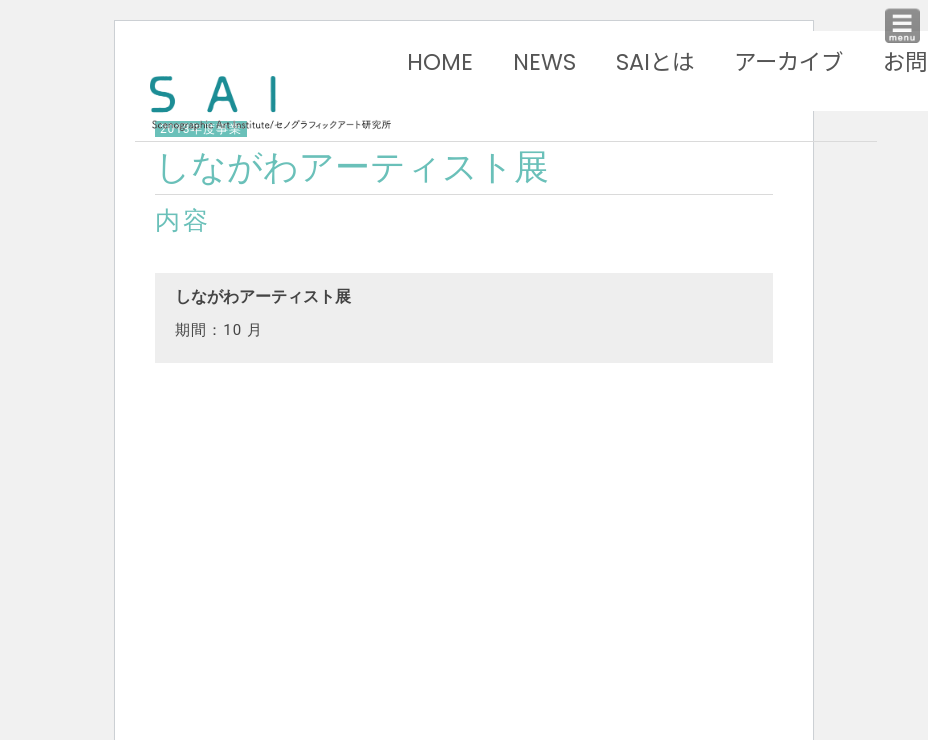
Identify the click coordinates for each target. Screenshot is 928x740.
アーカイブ (788, 62)
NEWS (544, 62)
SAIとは (655, 62)
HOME (440, 62)
